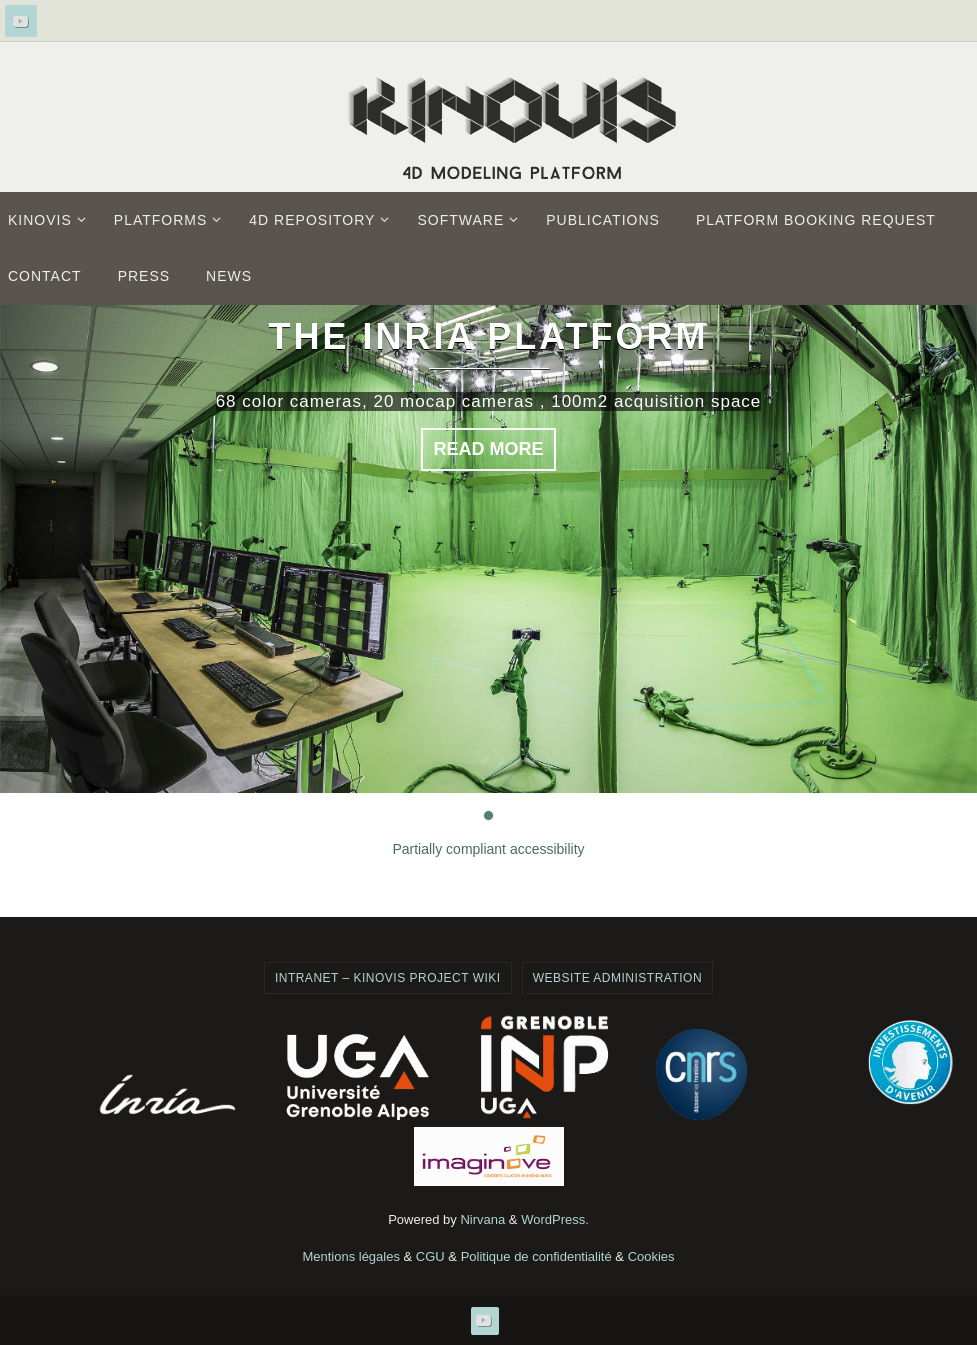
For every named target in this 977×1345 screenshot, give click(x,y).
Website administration (617, 978)
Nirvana (482, 1219)
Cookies (651, 1256)
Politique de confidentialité (536, 1256)
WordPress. (555, 1219)
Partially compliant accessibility (488, 849)
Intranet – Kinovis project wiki (388, 978)
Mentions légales (351, 1256)
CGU (430, 1256)
